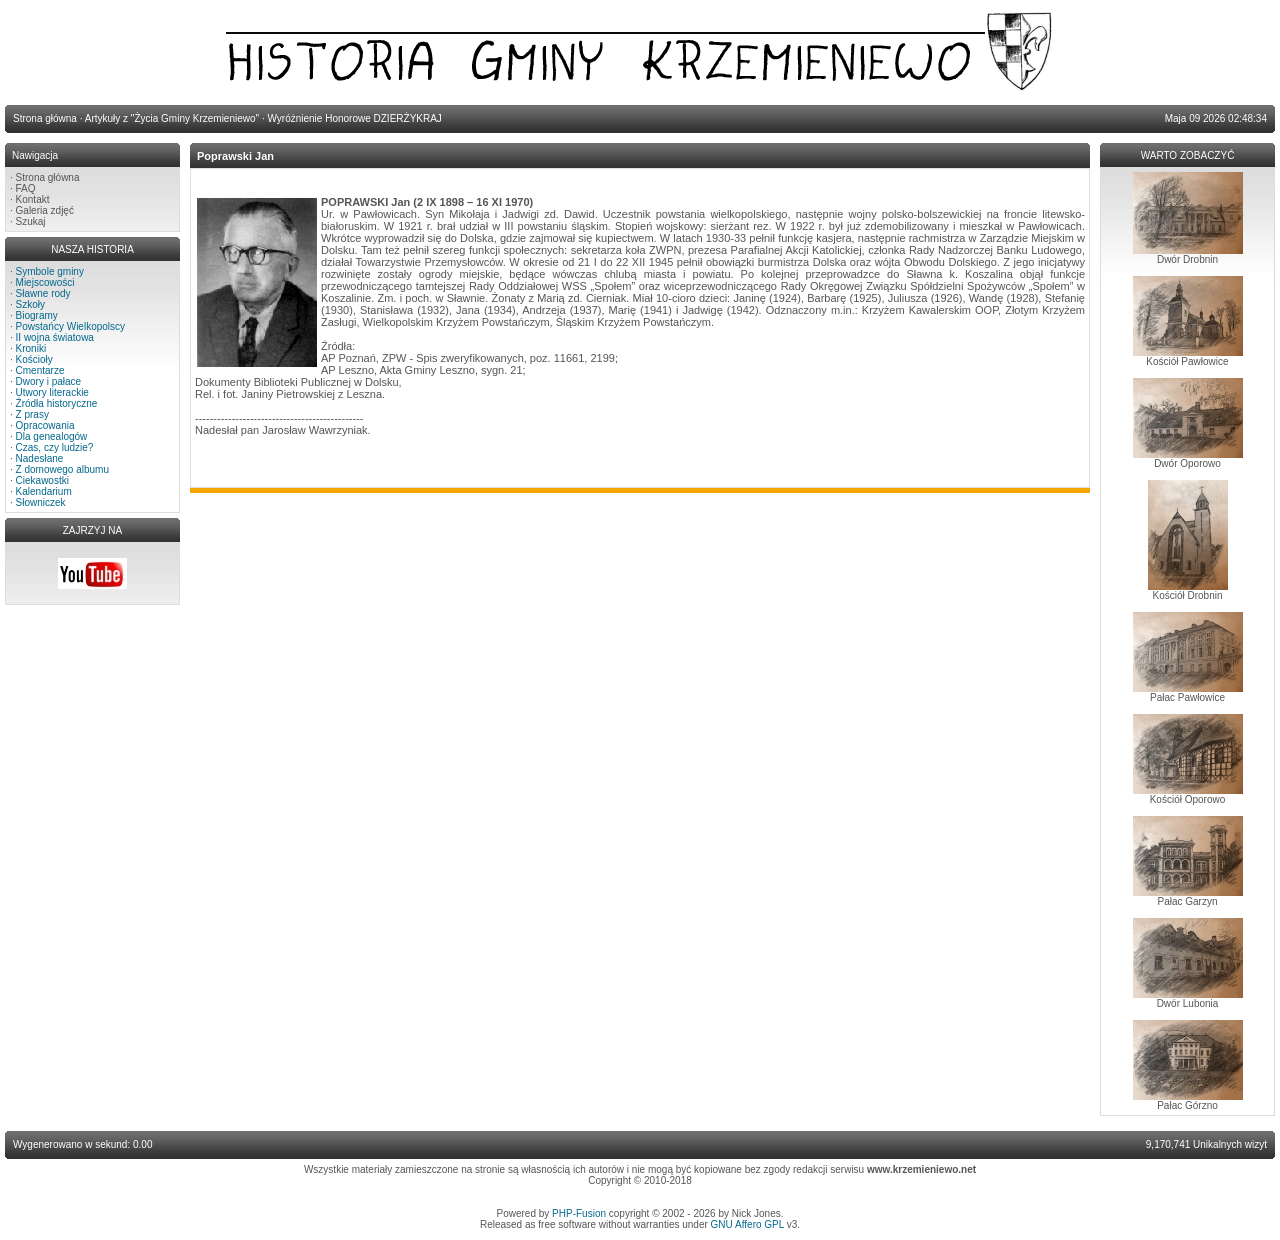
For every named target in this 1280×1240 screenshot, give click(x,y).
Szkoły (30, 304)
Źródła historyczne (57, 403)
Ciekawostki (42, 480)
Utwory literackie (52, 392)
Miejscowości (45, 282)
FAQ (26, 188)
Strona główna (48, 177)
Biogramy (37, 315)
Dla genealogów (52, 436)
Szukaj (31, 221)
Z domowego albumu (62, 469)
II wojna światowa (55, 337)
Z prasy (32, 414)
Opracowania (45, 425)
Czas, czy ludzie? (55, 447)
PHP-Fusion (579, 1213)
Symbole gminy (50, 271)
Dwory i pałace (49, 381)
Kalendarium (44, 491)
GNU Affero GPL (747, 1224)
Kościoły (34, 359)
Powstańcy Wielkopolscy (70, 326)
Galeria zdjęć (45, 210)
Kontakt (33, 199)
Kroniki (31, 348)
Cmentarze (40, 370)
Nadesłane (40, 458)
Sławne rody (43, 293)
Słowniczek (41, 502)
